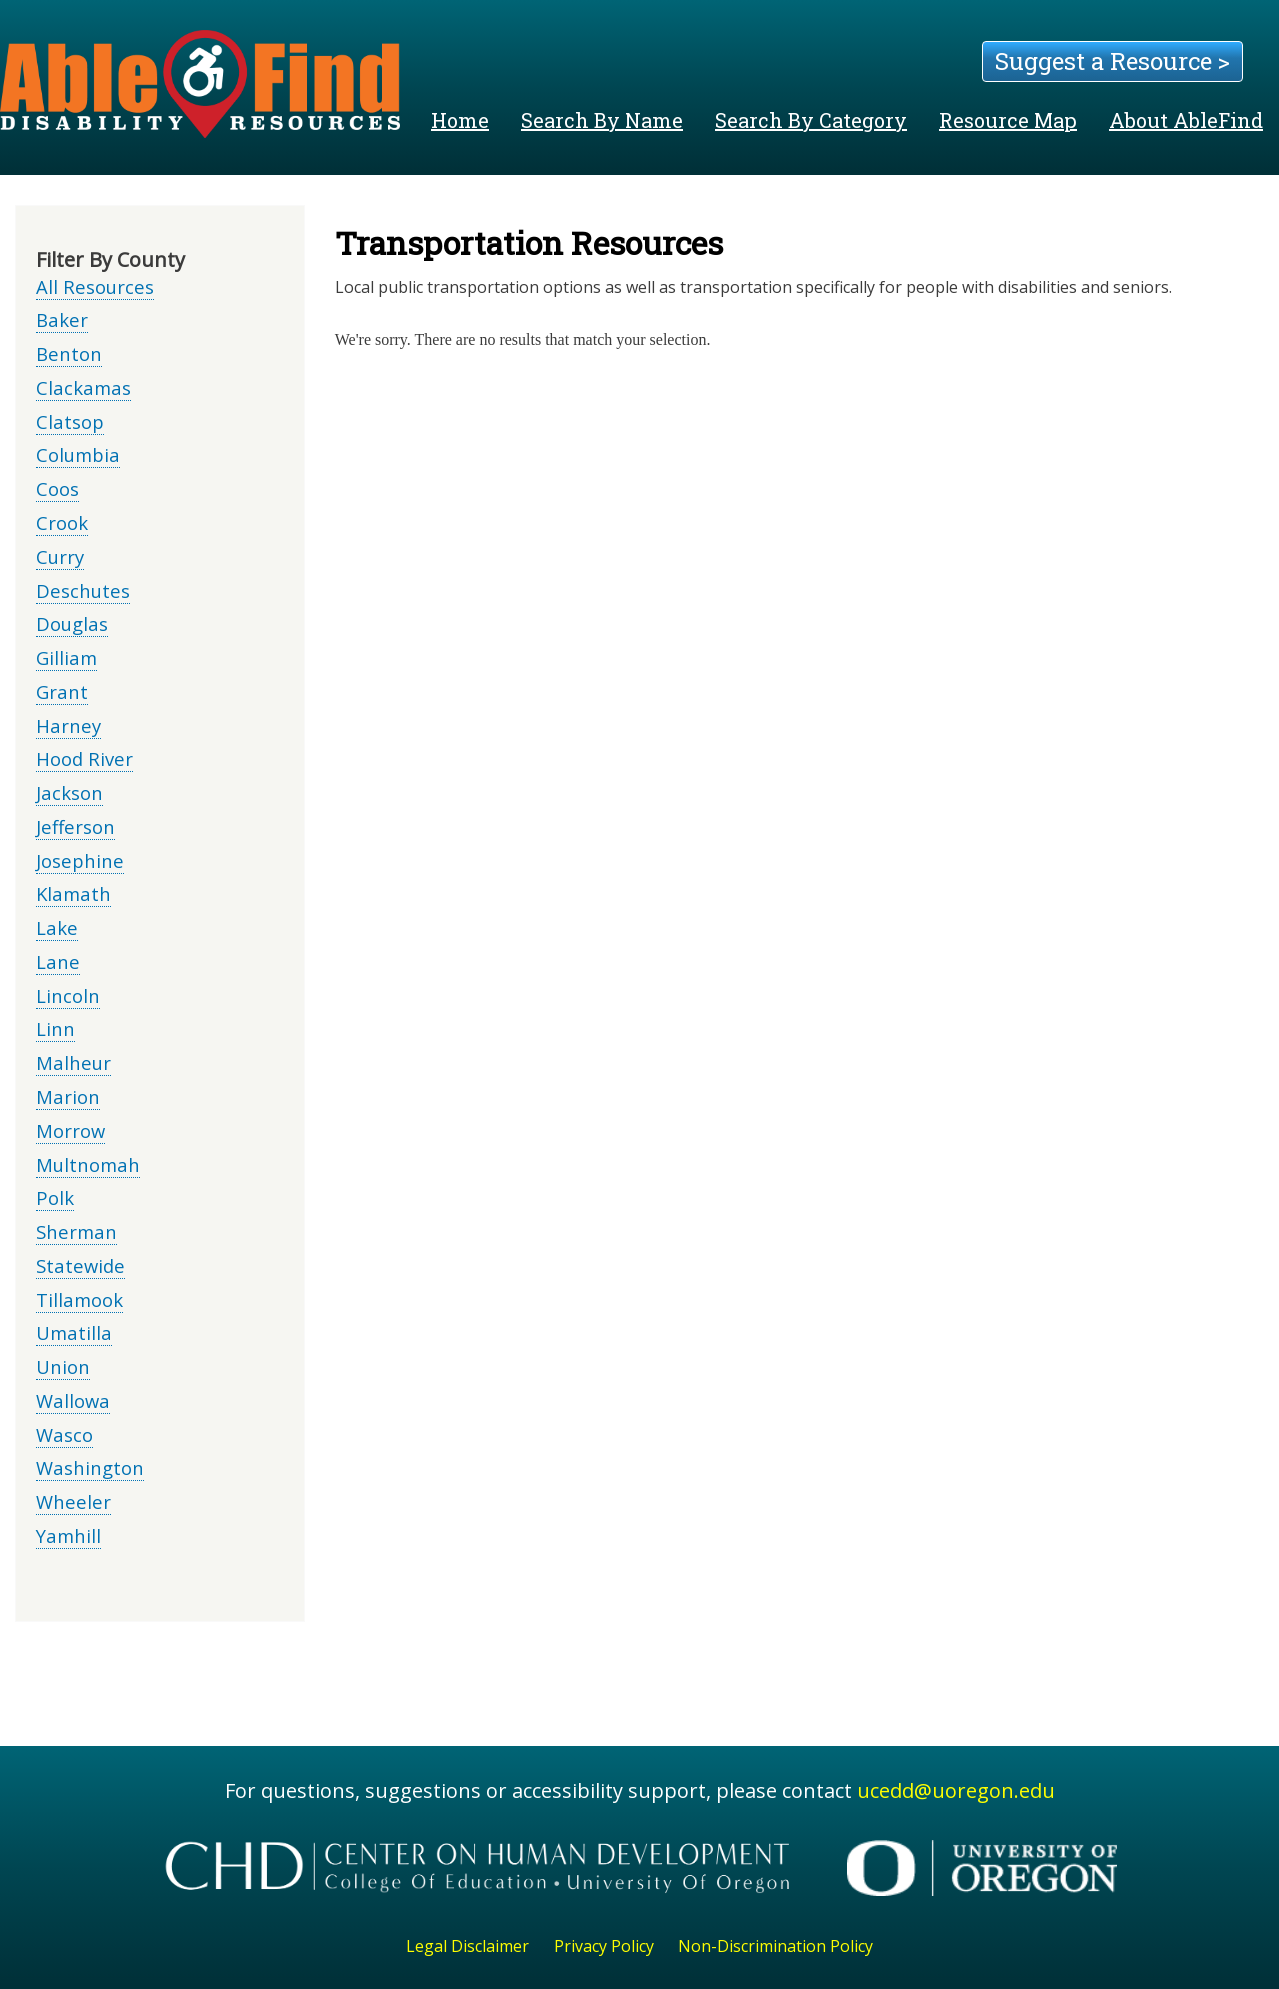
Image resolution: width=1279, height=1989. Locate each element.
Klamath (73, 893)
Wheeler (73, 1501)
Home (460, 120)
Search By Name (602, 120)
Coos (57, 488)
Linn (55, 1028)
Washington (90, 1467)
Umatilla (74, 1332)
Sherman (76, 1231)
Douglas (72, 623)
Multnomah (88, 1164)
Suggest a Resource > (1112, 61)
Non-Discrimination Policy (775, 1946)
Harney (68, 725)
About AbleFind (1186, 120)
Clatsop (70, 421)
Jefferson (75, 826)
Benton (69, 353)
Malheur (73, 1062)
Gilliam (66, 657)
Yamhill (68, 1535)
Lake (57, 927)
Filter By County (110, 259)
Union (63, 1366)
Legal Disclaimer (467, 1946)
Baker (62, 319)
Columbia (78, 454)
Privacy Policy (604, 1946)
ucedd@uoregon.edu (956, 1790)
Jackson (69, 792)
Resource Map (1008, 120)
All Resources (95, 286)
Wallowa (73, 1400)
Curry (60, 556)
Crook (62, 522)
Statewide (80, 1265)
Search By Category (811, 120)
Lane (58, 961)
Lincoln (68, 995)
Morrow (70, 1130)
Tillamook (79, 1299)
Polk (55, 1197)
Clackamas (83, 387)
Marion (68, 1096)
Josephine (80, 860)
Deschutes (83, 590)
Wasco (64, 1434)
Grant (62, 691)
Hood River (84, 758)
